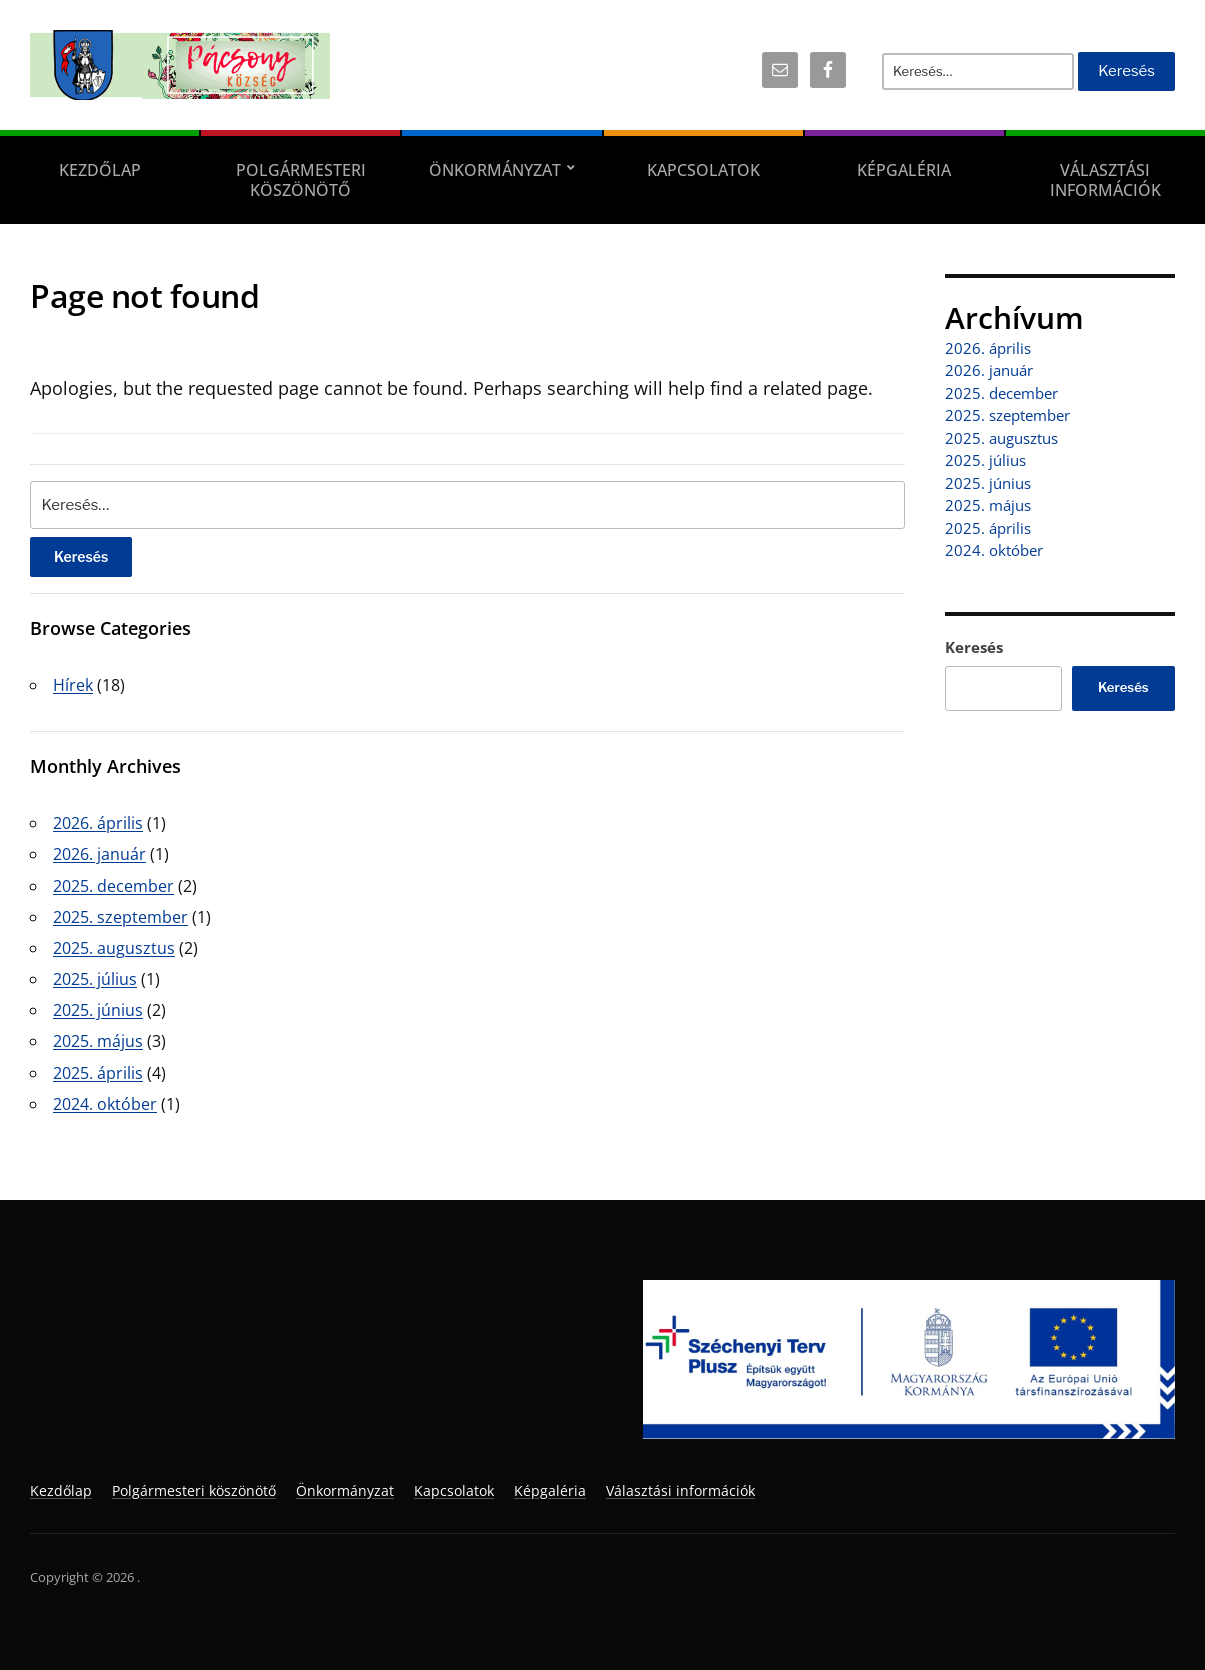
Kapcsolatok (703, 170)
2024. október (105, 1104)
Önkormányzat (495, 170)
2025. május (98, 1041)
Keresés (974, 647)
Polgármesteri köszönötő (301, 180)
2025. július (95, 979)
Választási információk (680, 1490)
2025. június (98, 1010)
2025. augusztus (114, 948)
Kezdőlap (100, 170)
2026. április (98, 823)
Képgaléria (904, 170)
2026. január (99, 854)
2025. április (98, 1073)
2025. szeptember (120, 917)
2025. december (113, 886)
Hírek (73, 685)
